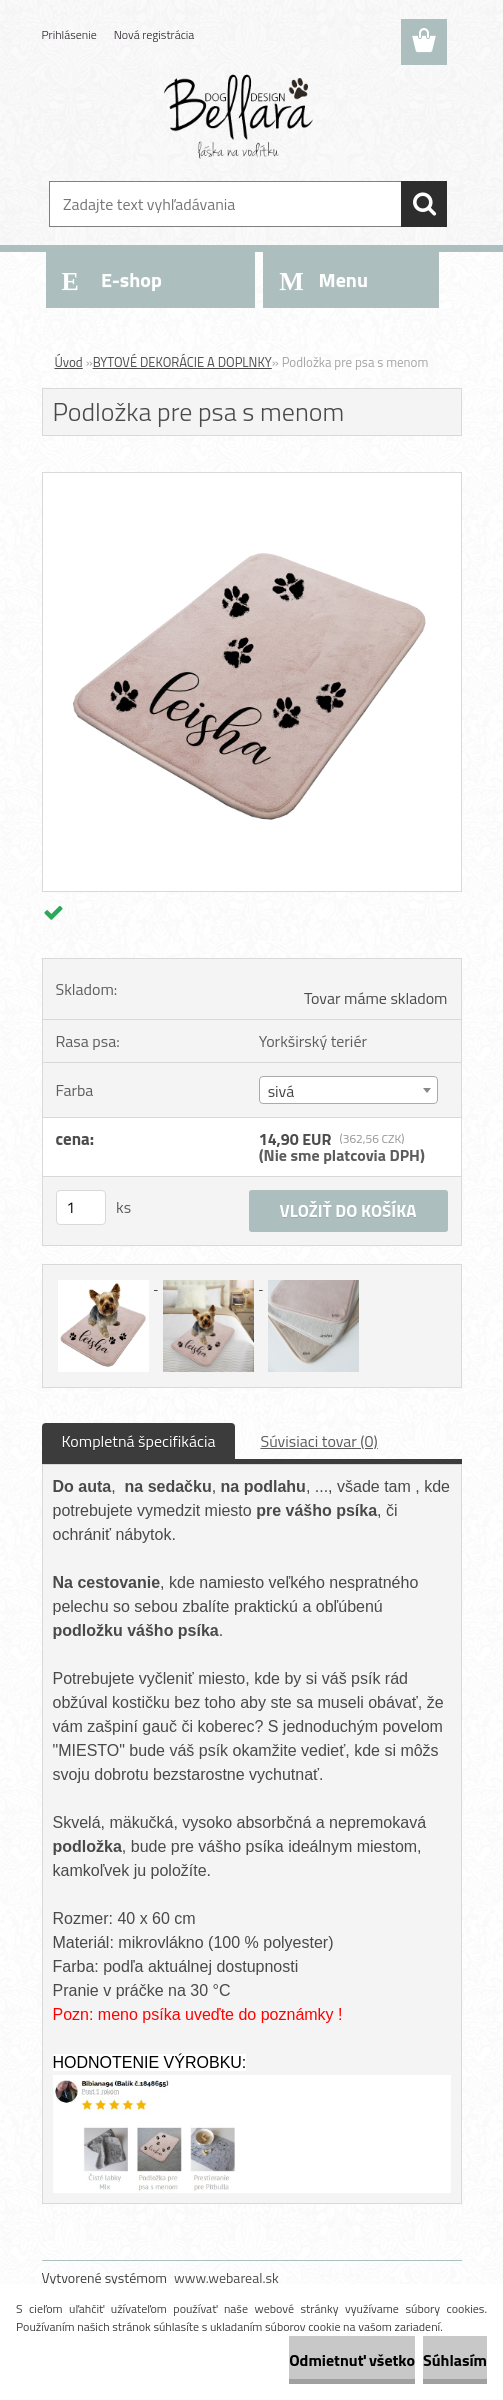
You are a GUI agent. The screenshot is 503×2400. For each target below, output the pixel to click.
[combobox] (348, 1090)
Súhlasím (455, 2360)
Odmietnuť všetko (352, 2360)
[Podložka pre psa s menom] (252, 481)
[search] (424, 204)
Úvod (69, 362)
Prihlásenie (69, 34)
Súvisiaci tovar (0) (318, 1441)
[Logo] (239, 116)
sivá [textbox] (281, 1091)
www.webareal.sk (226, 2277)
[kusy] (81, 1207)
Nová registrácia (154, 34)
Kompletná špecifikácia (139, 1441)
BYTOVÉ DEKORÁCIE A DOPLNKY (182, 362)
